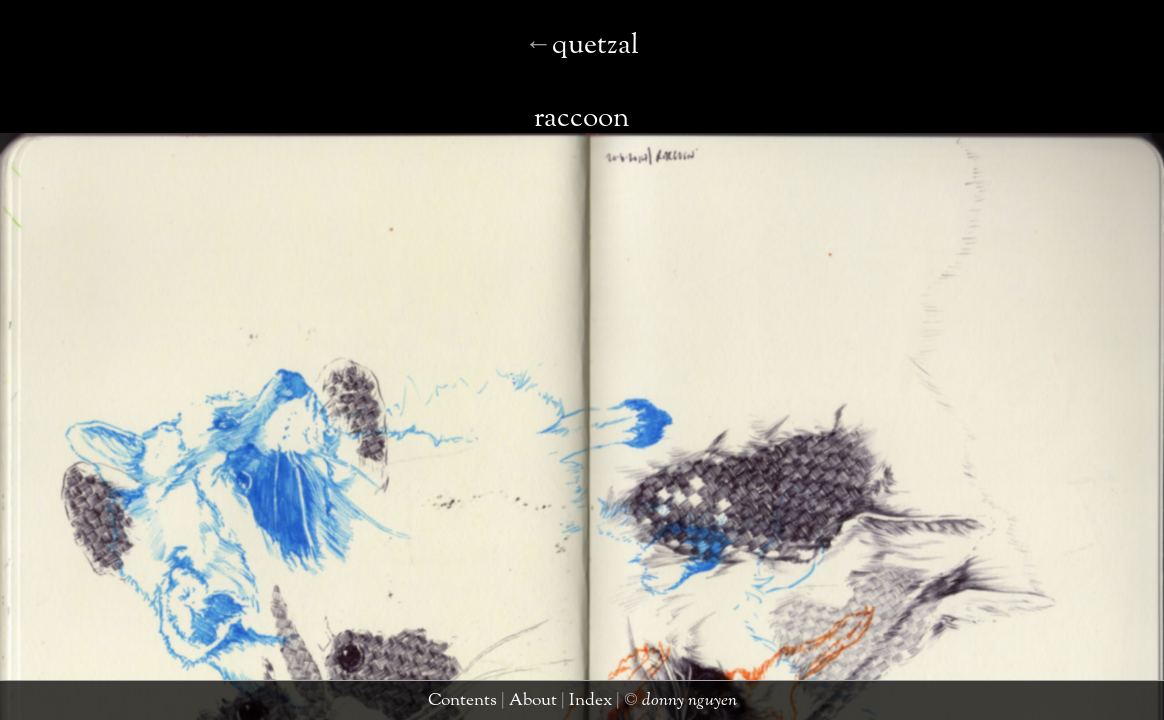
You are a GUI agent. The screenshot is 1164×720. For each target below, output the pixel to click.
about (549, 704)
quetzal (33, 704)
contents (493, 704)
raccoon (574, 63)
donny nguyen (669, 704)
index (593, 704)
